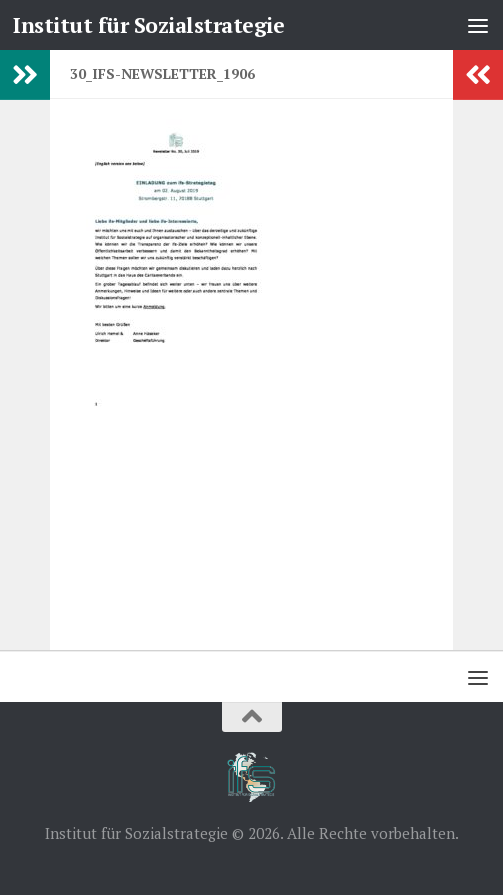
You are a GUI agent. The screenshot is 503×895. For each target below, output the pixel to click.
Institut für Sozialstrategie (148, 25)
